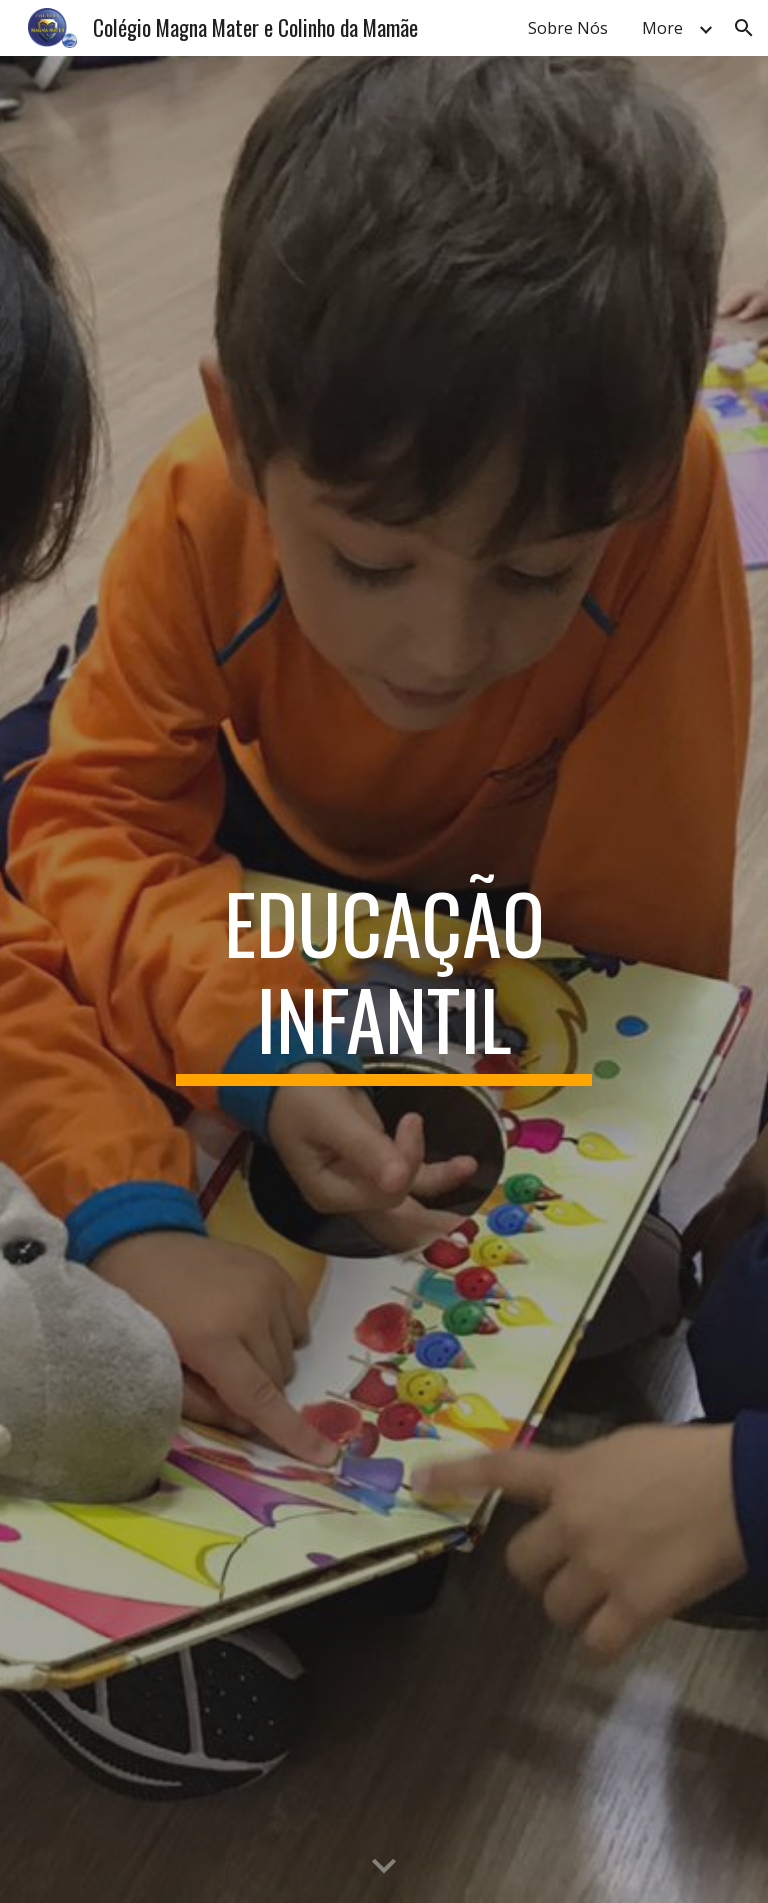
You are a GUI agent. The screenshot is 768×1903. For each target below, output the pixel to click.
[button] (744, 28)
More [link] (662, 28)
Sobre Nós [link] (568, 28)
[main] (383, 980)
